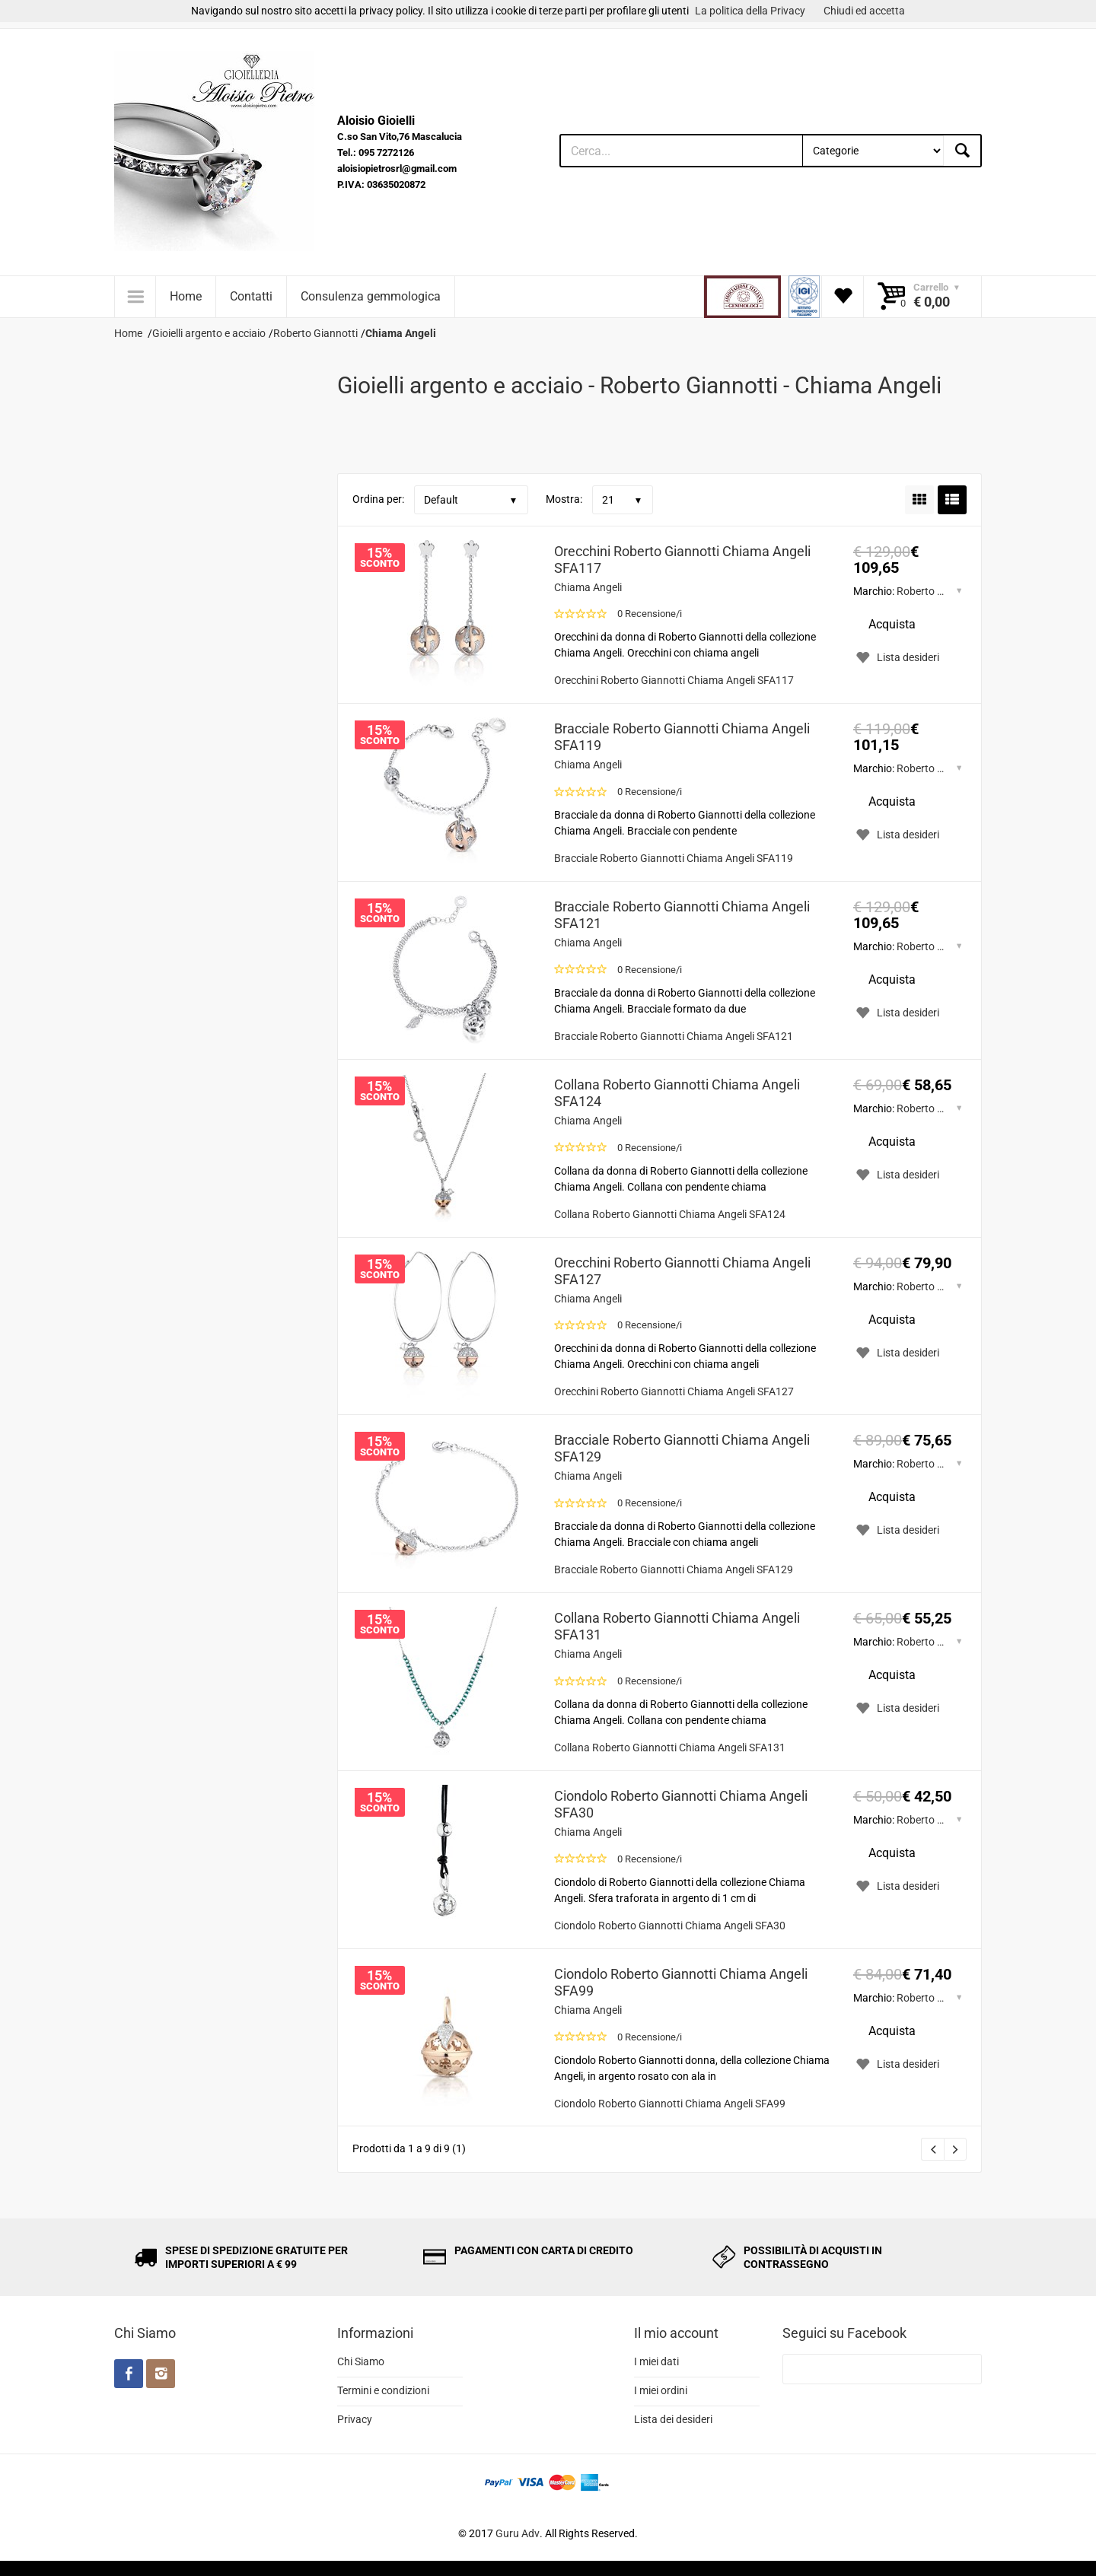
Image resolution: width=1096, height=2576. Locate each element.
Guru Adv (517, 2533)
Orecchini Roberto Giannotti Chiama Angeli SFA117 (682, 559)
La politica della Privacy (750, 11)
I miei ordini (660, 2390)
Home (186, 296)
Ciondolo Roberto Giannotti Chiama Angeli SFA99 (681, 1982)
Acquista (892, 624)
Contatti (251, 296)
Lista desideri (896, 657)
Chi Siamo (360, 2361)
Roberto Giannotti (939, 591)
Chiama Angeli (588, 587)
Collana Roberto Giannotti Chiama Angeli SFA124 (677, 1093)
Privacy (354, 2419)
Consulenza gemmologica (371, 296)
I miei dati (656, 2361)
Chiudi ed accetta (864, 11)
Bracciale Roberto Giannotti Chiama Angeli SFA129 (682, 1448)
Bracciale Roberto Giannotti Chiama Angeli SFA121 (682, 914)
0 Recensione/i (649, 613)
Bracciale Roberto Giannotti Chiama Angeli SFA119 (682, 736)
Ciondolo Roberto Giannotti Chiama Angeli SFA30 (681, 1804)
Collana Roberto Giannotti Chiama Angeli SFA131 (677, 1626)
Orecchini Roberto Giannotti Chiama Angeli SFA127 (682, 1271)
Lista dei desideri (673, 2419)
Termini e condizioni (383, 2390)
